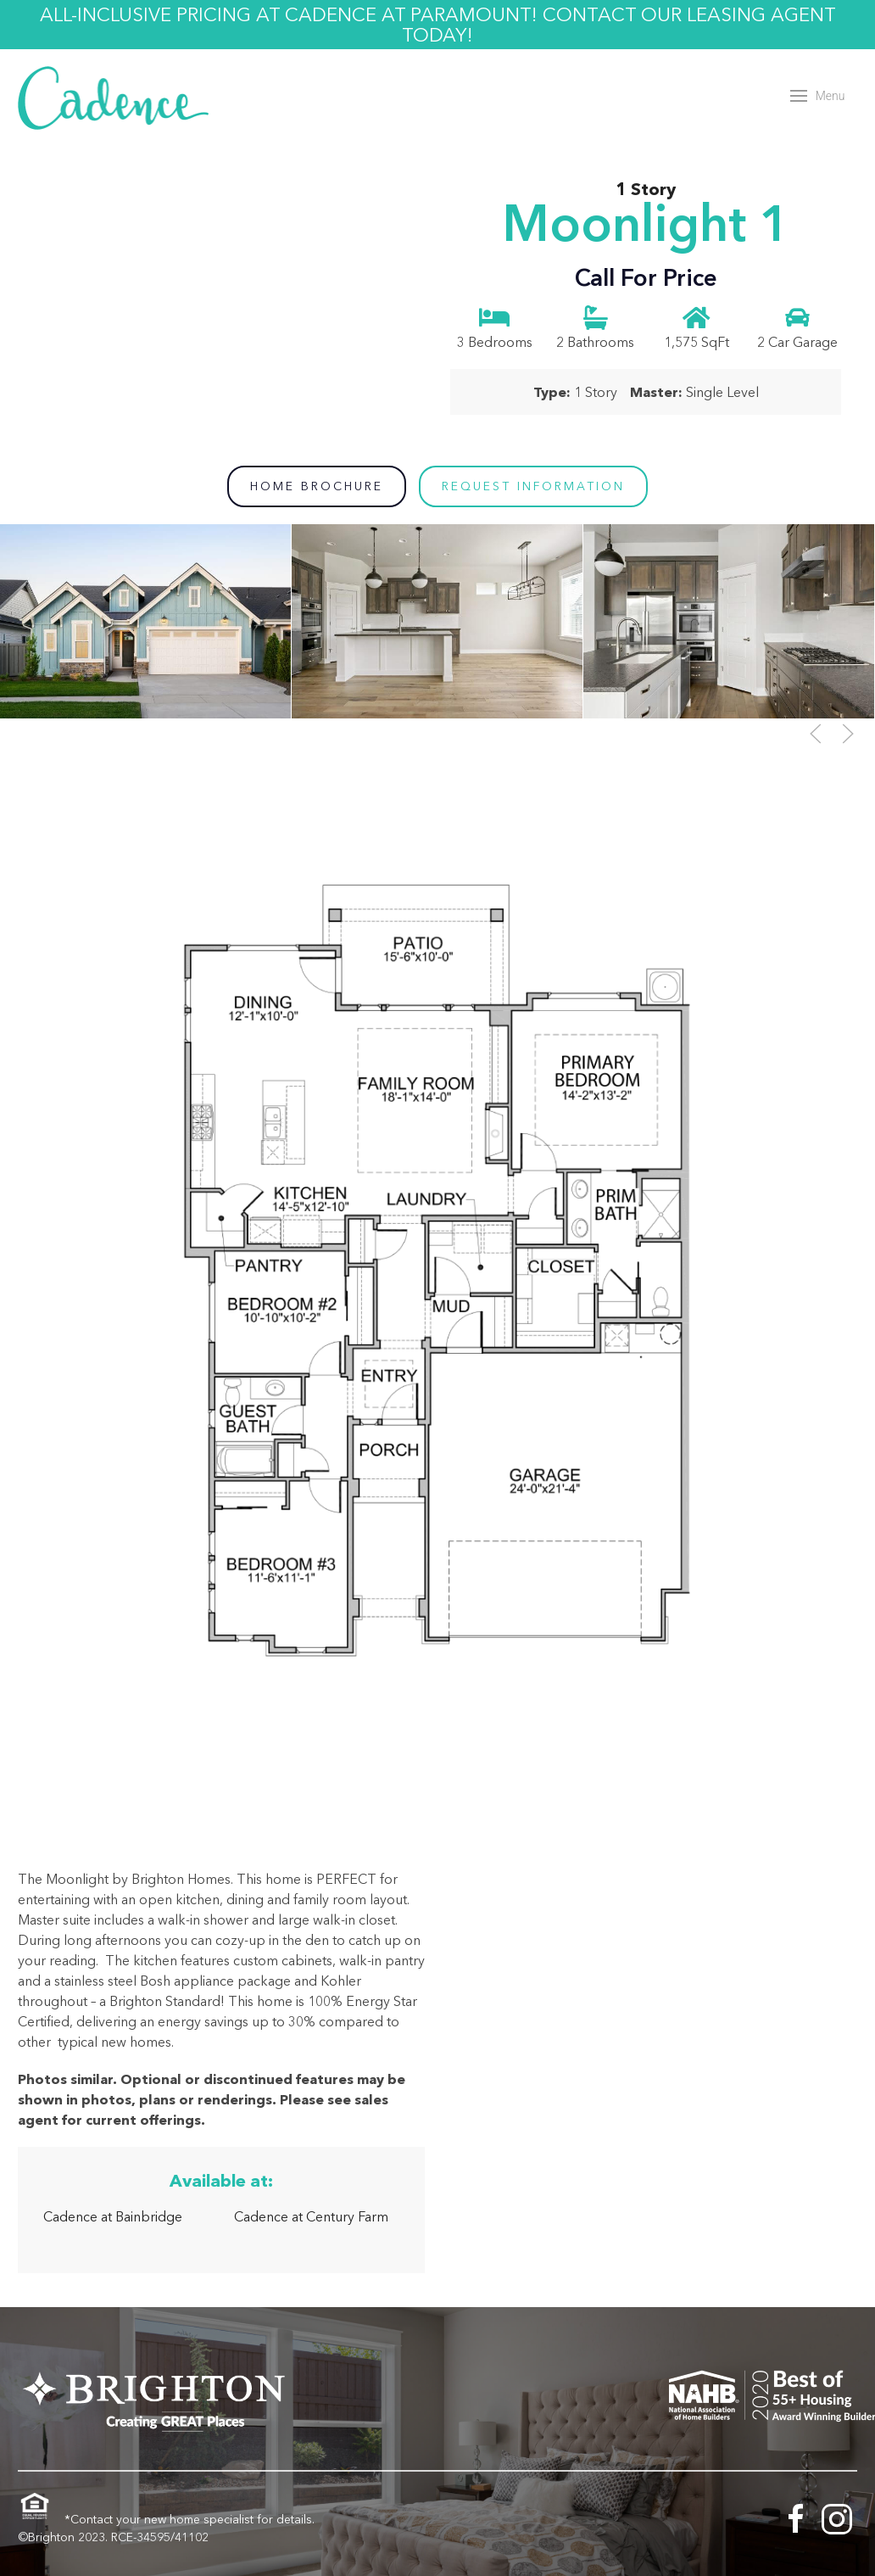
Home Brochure (316, 486)
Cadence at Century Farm (311, 2216)
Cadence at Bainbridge (112, 2216)
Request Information (533, 486)
